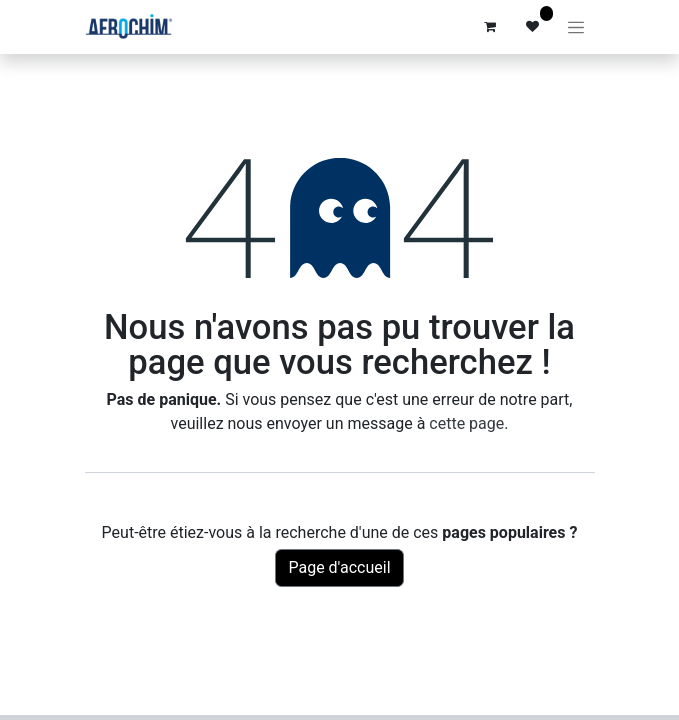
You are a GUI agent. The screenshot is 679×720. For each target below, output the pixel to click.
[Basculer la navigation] (576, 27)
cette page (466, 423)
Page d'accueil (339, 567)
